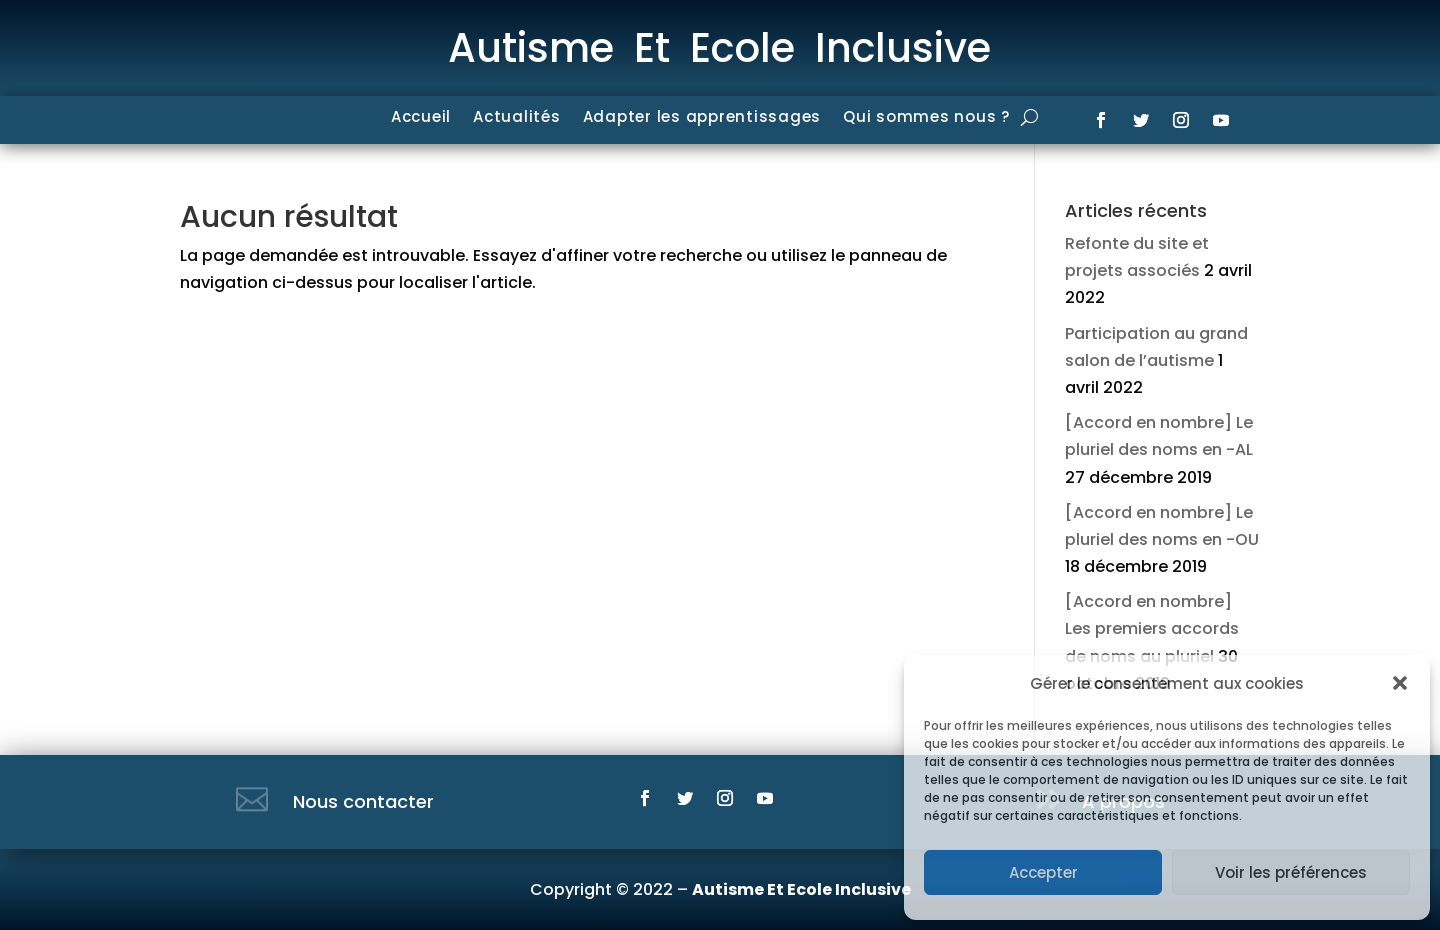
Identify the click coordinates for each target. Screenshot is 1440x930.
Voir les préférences (1291, 872)
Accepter (1043, 872)
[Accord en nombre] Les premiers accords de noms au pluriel (1152, 628)
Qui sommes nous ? (926, 118)
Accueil (421, 118)
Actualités (517, 118)
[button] (1400, 683)
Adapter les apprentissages (702, 118)
